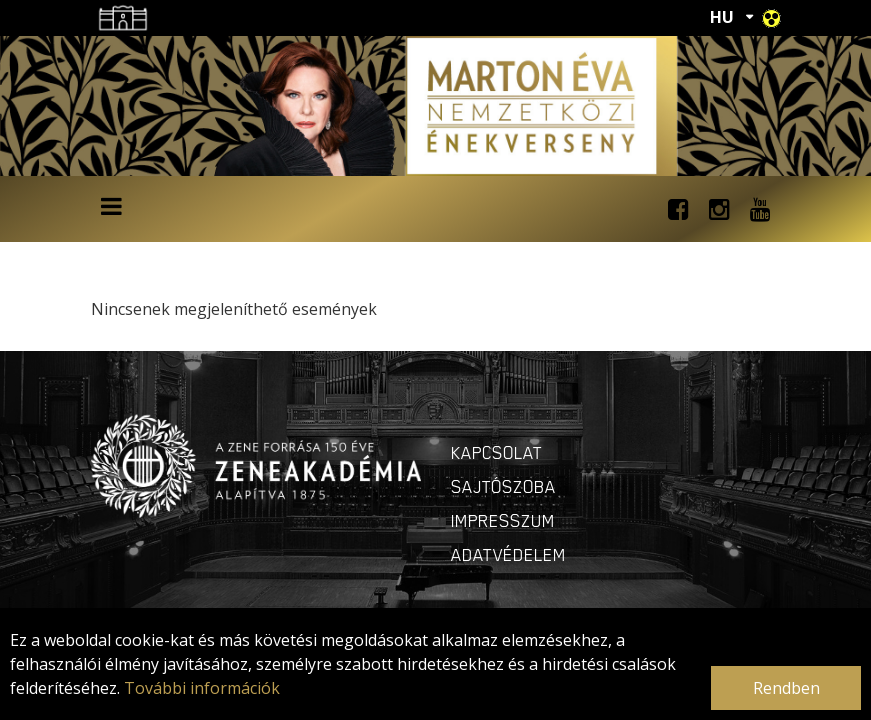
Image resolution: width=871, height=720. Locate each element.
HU (722, 17)
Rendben (786, 688)
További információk (202, 688)
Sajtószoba (503, 487)
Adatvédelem (508, 555)
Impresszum (503, 521)
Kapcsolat (497, 453)
